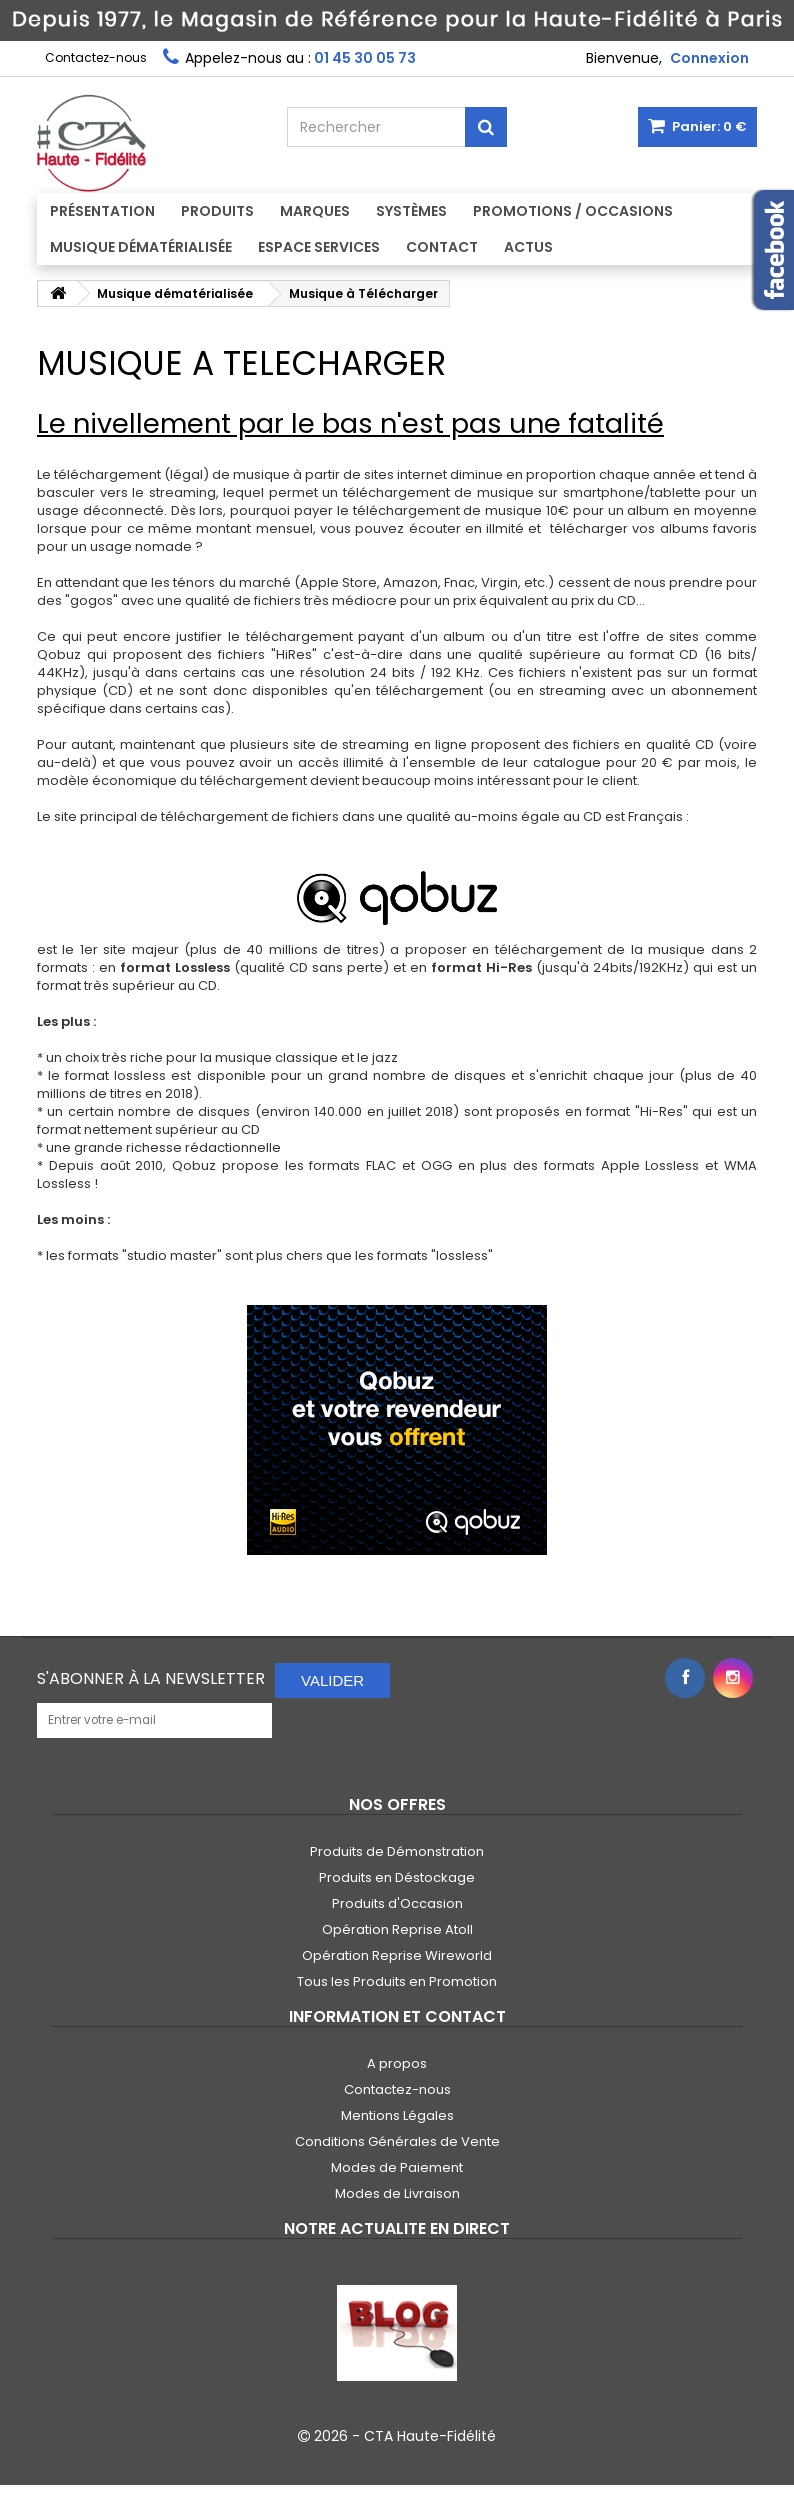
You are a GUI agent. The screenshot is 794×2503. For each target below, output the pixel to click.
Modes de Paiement (397, 2167)
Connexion (709, 58)
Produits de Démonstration (397, 1851)
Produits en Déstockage (397, 1877)
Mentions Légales (397, 2115)
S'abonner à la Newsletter (151, 1678)
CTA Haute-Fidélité (430, 2436)
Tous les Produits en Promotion (397, 1981)
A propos (397, 2063)
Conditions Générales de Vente (397, 2141)
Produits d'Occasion (397, 1903)
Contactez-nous (96, 57)
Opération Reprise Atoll (397, 1929)
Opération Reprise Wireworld (397, 1955)
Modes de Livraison (397, 2193)
